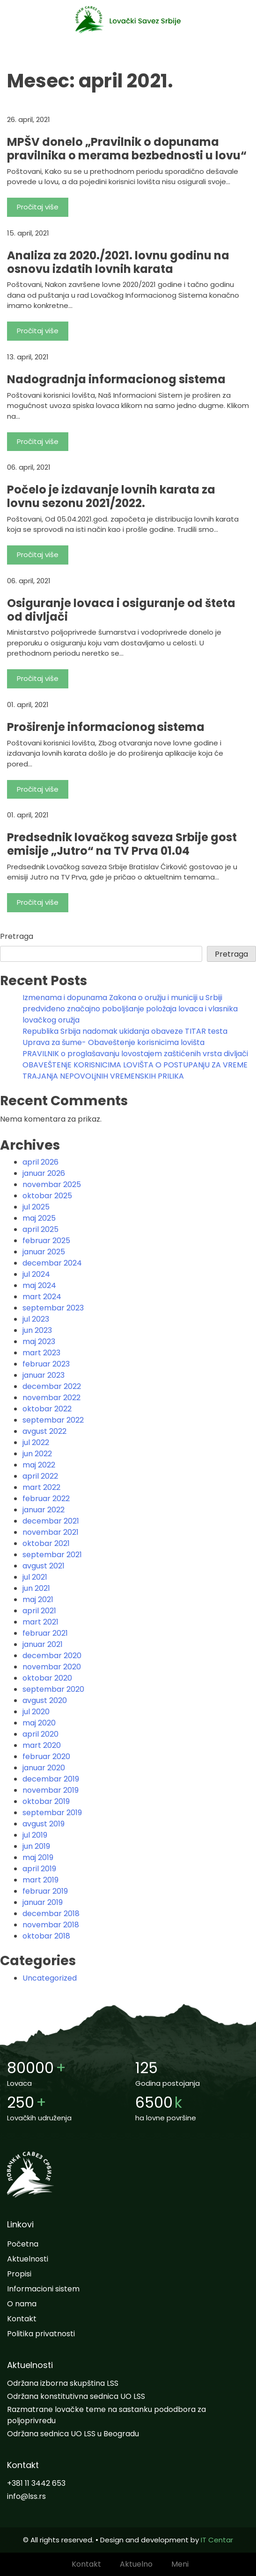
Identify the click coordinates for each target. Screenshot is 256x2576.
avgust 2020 (44, 1700)
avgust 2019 (43, 1823)
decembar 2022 (51, 1386)
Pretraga (16, 936)
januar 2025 (43, 1251)
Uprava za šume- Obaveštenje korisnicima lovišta (113, 1042)
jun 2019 (36, 1846)
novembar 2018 (50, 1924)
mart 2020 (41, 1745)
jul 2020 (36, 1711)
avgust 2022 (44, 1431)
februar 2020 (46, 1756)
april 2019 (39, 1868)
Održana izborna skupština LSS (62, 2383)
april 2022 (40, 1476)
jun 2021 (36, 1588)
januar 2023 (43, 1375)
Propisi (19, 2273)
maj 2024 (39, 1285)
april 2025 (40, 1229)
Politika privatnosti (41, 2333)
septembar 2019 (52, 1812)
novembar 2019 (50, 1790)
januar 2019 (42, 1902)
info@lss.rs (26, 2496)
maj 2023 (38, 1341)
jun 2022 (37, 1453)
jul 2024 (36, 1274)
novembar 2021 (50, 1532)
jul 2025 (36, 1207)
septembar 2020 (53, 1689)
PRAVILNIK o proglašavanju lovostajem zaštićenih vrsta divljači (135, 1053)
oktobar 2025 (47, 1195)
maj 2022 (38, 1465)
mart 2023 (41, 1352)
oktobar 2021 (46, 1543)
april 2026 (40, 1162)
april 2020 (40, 1734)
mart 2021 (40, 1622)
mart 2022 (41, 1487)
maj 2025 (39, 1218)
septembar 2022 (53, 1420)
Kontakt (22, 2318)
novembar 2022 (51, 1397)
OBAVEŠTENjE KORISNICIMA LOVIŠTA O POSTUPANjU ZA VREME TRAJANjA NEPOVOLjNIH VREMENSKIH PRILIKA (135, 1070)
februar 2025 (46, 1240)
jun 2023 (37, 1330)
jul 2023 (35, 1319)
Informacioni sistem (43, 2288)
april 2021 (39, 1610)
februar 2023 (46, 1364)
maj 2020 (39, 1722)
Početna (22, 2244)
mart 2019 (40, 1880)
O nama (22, 2303)
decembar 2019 (50, 1779)
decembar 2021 (50, 1521)
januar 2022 (43, 1509)
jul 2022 (35, 1442)
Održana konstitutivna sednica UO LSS (76, 2396)
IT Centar (217, 2540)
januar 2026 (43, 1173)
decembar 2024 (52, 1263)
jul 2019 (34, 1835)
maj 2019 (37, 1857)
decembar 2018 (51, 1913)
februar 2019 (45, 1891)
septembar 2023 (53, 1307)
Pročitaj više (38, 207)
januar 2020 (43, 1767)
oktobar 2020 (47, 1678)
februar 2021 (45, 1633)
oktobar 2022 (47, 1408)
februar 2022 (46, 1498)
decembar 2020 (51, 1655)
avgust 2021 (43, 1565)
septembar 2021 (52, 1554)
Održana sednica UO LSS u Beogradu (73, 2433)
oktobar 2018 (46, 1936)
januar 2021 (42, 1644)
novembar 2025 (51, 1184)
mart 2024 (41, 1296)
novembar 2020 (51, 1666)
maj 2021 (37, 1599)
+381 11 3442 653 (36, 2483)
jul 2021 (34, 1577)
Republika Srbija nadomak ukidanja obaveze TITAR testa (124, 1031)
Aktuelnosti (27, 2259)
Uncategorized (49, 1978)
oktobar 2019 (46, 1801)
